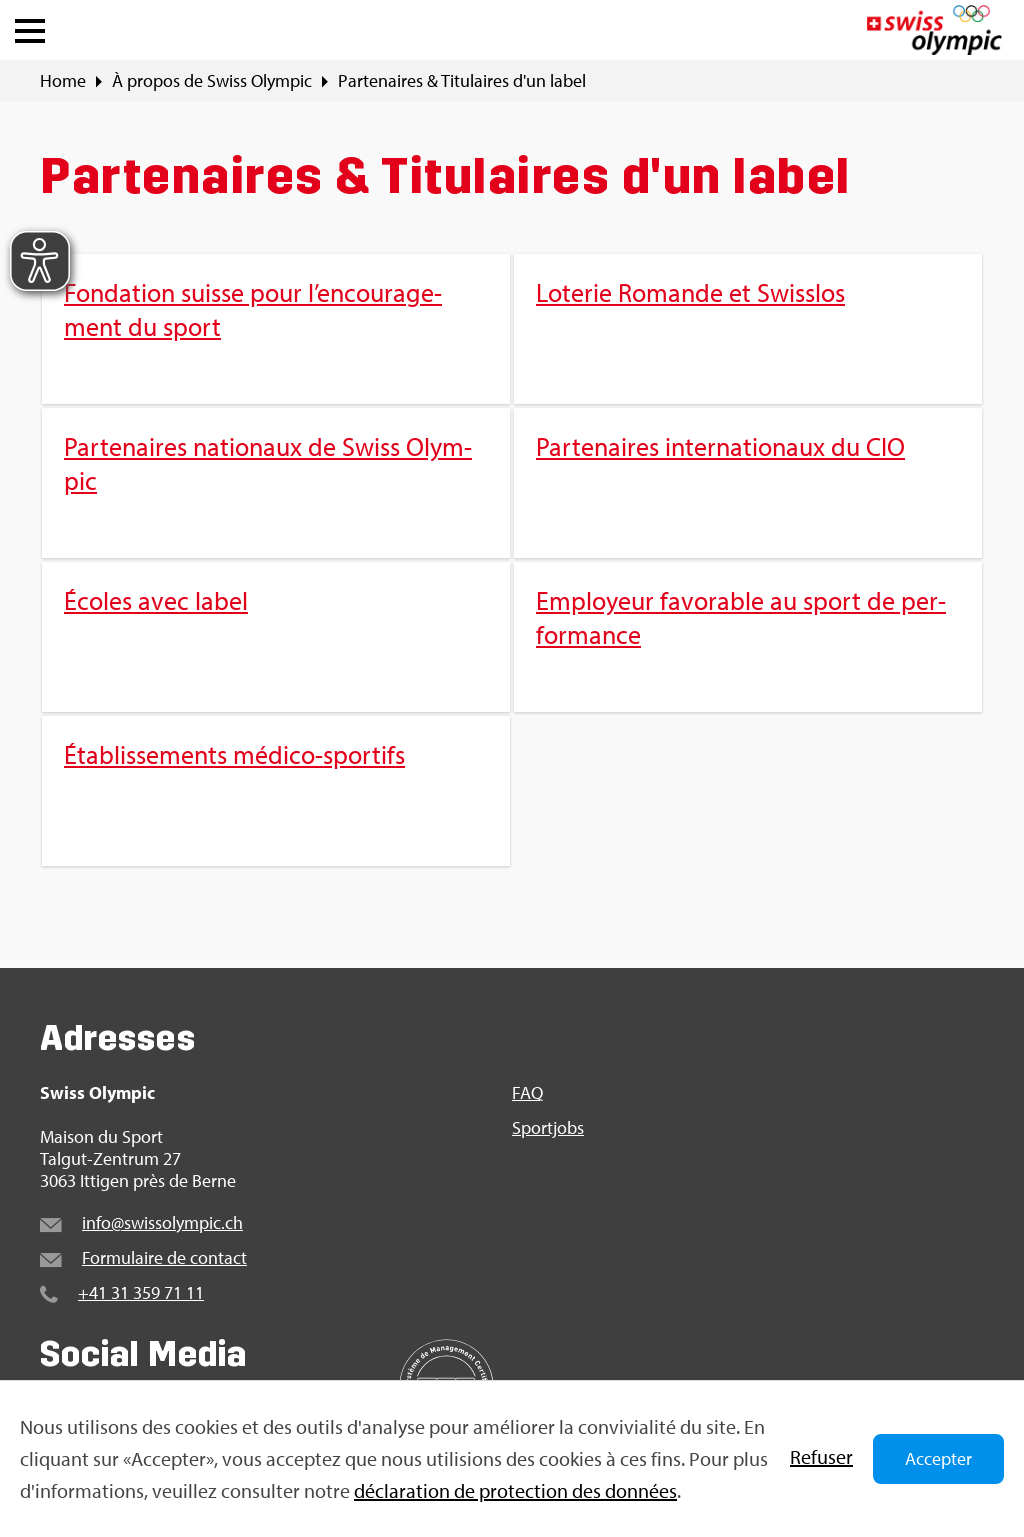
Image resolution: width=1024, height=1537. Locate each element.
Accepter (938, 1458)
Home (63, 81)
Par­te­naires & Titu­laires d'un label (462, 81)
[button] (30, 26)
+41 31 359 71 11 (141, 1292)
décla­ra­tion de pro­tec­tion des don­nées (515, 1490)
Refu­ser (821, 1456)
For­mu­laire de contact (164, 1257)
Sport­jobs (548, 1128)
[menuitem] (512, 560)
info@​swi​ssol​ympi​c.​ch (162, 1222)
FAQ (527, 1093)
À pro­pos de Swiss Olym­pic (212, 81)
